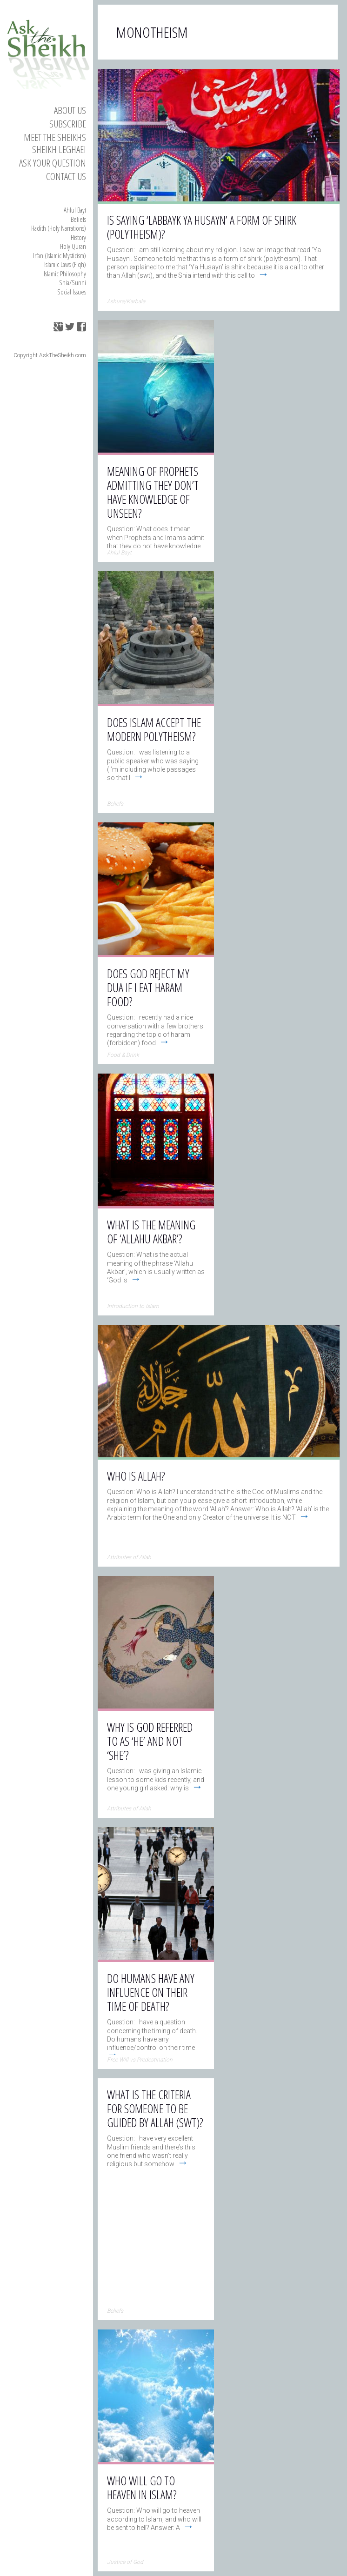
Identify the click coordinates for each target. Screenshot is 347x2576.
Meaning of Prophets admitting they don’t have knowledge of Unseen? (153, 492)
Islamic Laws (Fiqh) (65, 264)
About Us (70, 110)
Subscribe (67, 123)
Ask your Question (52, 162)
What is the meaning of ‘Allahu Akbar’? (151, 1232)
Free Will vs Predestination (140, 2059)
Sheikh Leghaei (59, 149)
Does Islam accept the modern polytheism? (154, 729)
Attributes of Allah (129, 1557)
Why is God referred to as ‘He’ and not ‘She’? (150, 1741)
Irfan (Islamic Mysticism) (59, 255)
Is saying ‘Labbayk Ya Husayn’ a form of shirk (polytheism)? (201, 227)
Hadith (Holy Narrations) (58, 228)
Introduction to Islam (133, 1306)
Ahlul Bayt (75, 209)
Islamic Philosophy (65, 273)
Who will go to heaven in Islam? (142, 2488)
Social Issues (71, 291)
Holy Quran (73, 246)
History (78, 237)
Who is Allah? (136, 1476)
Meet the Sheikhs (55, 137)
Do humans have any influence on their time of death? (150, 1992)
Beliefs (78, 219)
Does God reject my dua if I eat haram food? (148, 987)
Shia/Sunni (72, 282)
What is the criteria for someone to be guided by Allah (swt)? (155, 2108)
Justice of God (125, 2562)
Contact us (66, 176)
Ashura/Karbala (126, 301)
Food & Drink (123, 1055)
